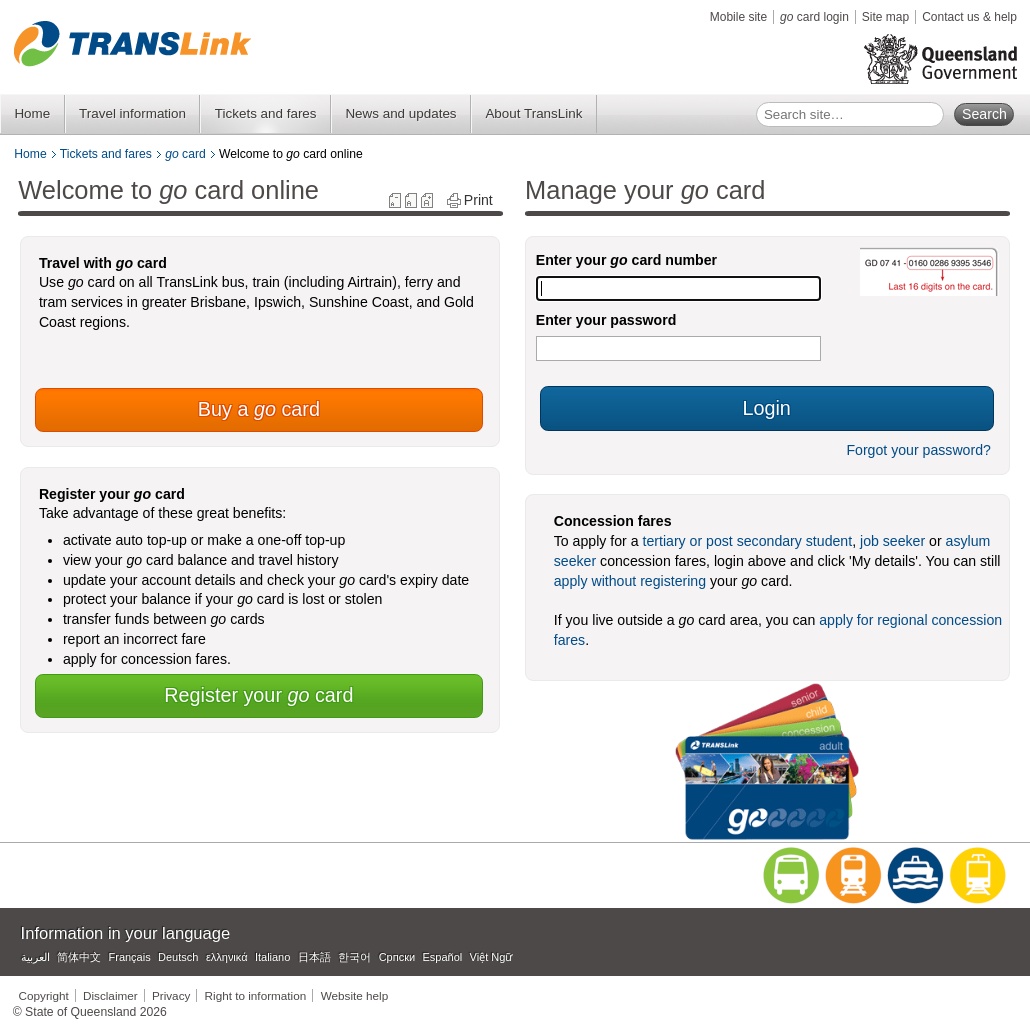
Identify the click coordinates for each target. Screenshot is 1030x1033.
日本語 (314, 957)
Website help (355, 995)
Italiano (272, 957)
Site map (885, 17)
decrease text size (395, 200)
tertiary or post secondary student (748, 541)
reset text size (411, 200)
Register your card (258, 695)
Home (32, 113)
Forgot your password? (918, 450)
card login (814, 17)
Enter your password (606, 320)
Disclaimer (110, 995)
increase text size (427, 200)
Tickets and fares (266, 113)
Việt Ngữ (491, 957)
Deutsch (178, 957)
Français (130, 957)
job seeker (892, 541)
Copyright (44, 995)
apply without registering (630, 581)
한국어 (354, 957)
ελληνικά (227, 957)
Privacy (171, 995)
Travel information (132, 113)
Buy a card (259, 409)
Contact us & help (969, 17)
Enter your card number (626, 260)
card (185, 154)
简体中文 (79, 957)
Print (478, 200)
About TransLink (533, 113)
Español (443, 957)
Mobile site (738, 17)
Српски (397, 957)
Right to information (256, 995)
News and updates (400, 113)
